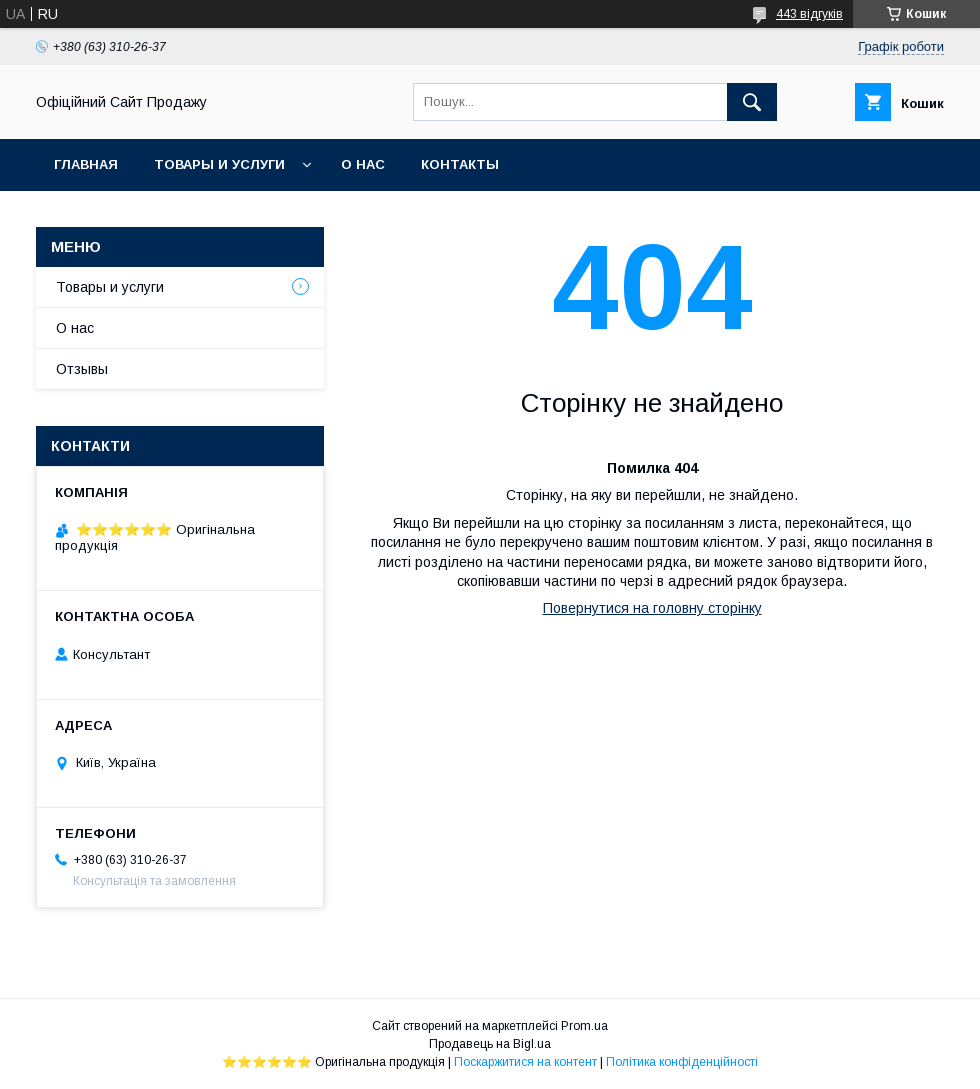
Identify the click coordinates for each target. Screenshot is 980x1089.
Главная (86, 164)
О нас (363, 164)
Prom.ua (584, 1026)
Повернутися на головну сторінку (652, 608)
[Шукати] (752, 102)
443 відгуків (809, 14)
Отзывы (82, 369)
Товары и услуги (219, 164)
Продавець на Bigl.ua (490, 1044)
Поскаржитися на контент (525, 1062)
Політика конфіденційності (682, 1062)
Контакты (460, 164)
